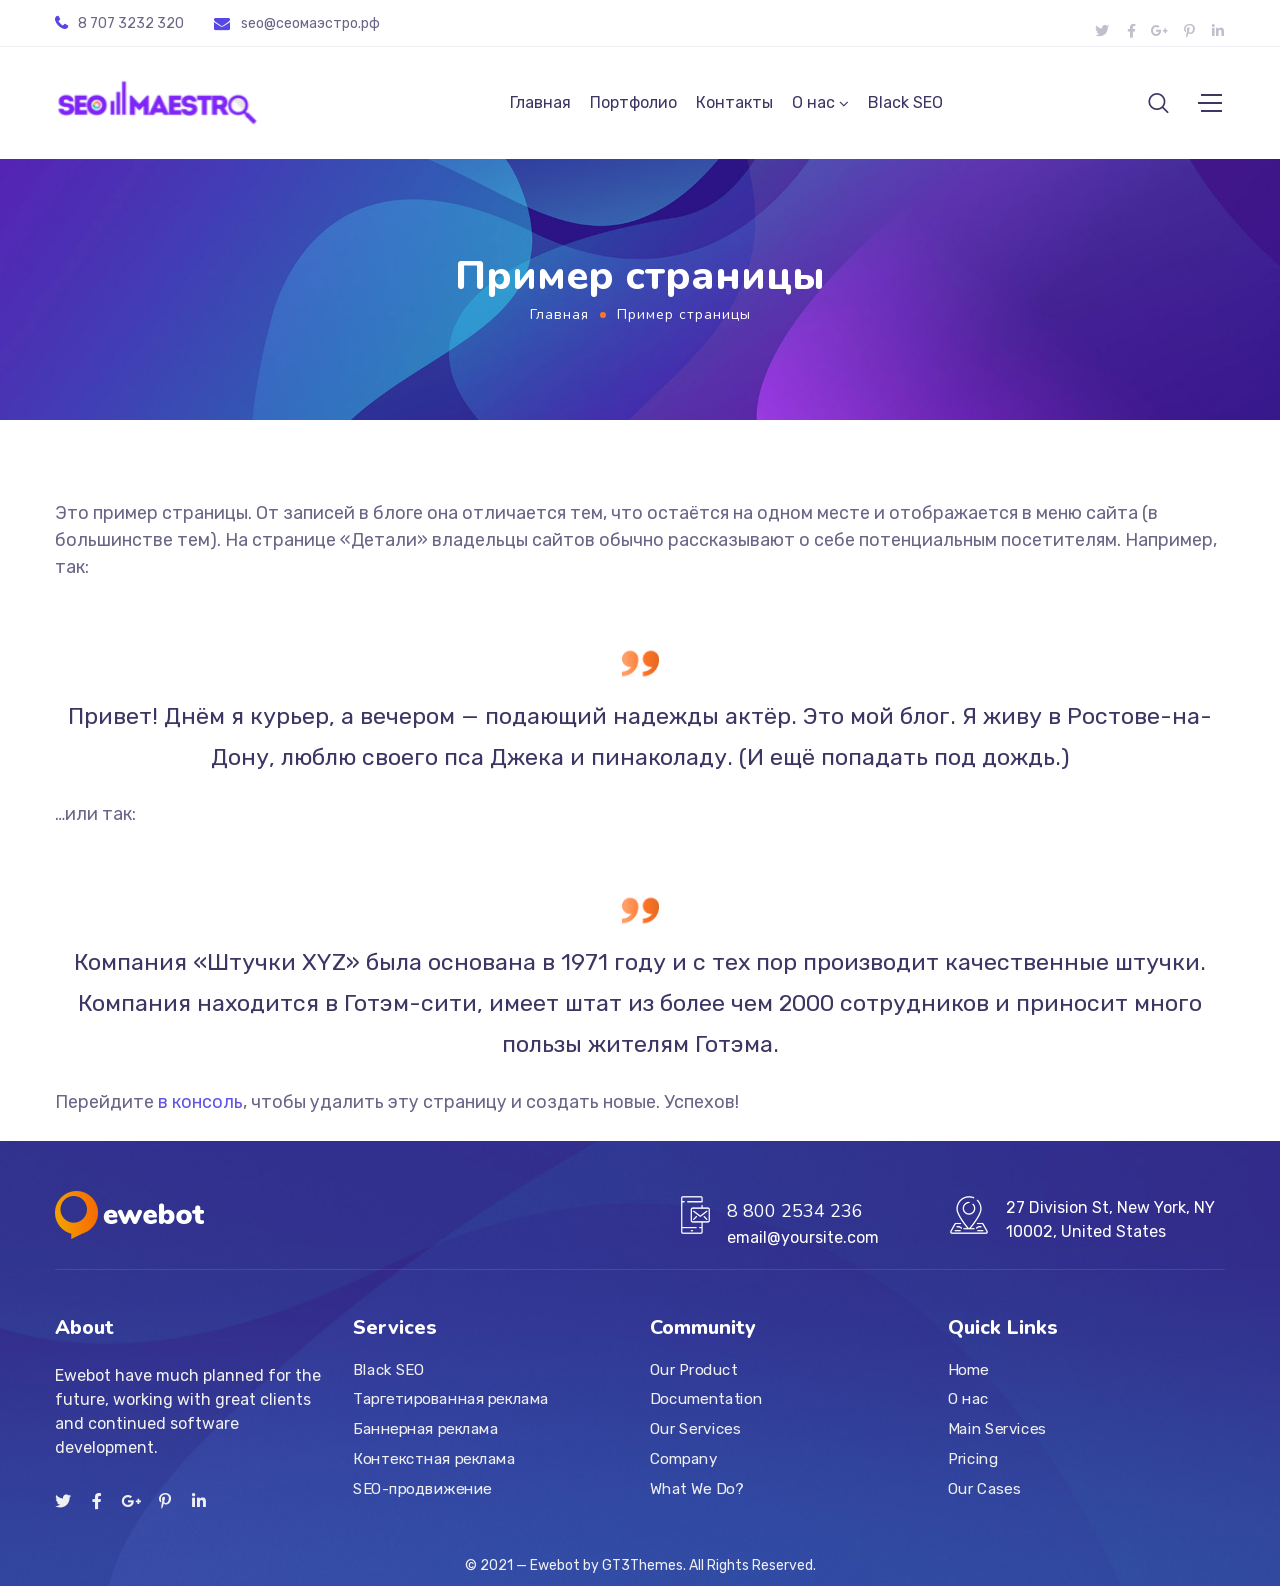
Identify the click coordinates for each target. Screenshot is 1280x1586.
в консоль (200, 1109)
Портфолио (633, 106)
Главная (540, 106)
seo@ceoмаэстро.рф (310, 23)
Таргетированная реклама (451, 1400)
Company (683, 1459)
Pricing (973, 1459)
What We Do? (696, 1489)
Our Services (695, 1429)
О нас (813, 106)
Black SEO (905, 106)
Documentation (706, 1400)
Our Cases (984, 1489)
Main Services (997, 1429)
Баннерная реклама (425, 1429)
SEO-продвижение (422, 1489)
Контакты (734, 106)
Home (968, 1370)
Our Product (693, 1370)
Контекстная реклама (434, 1459)
